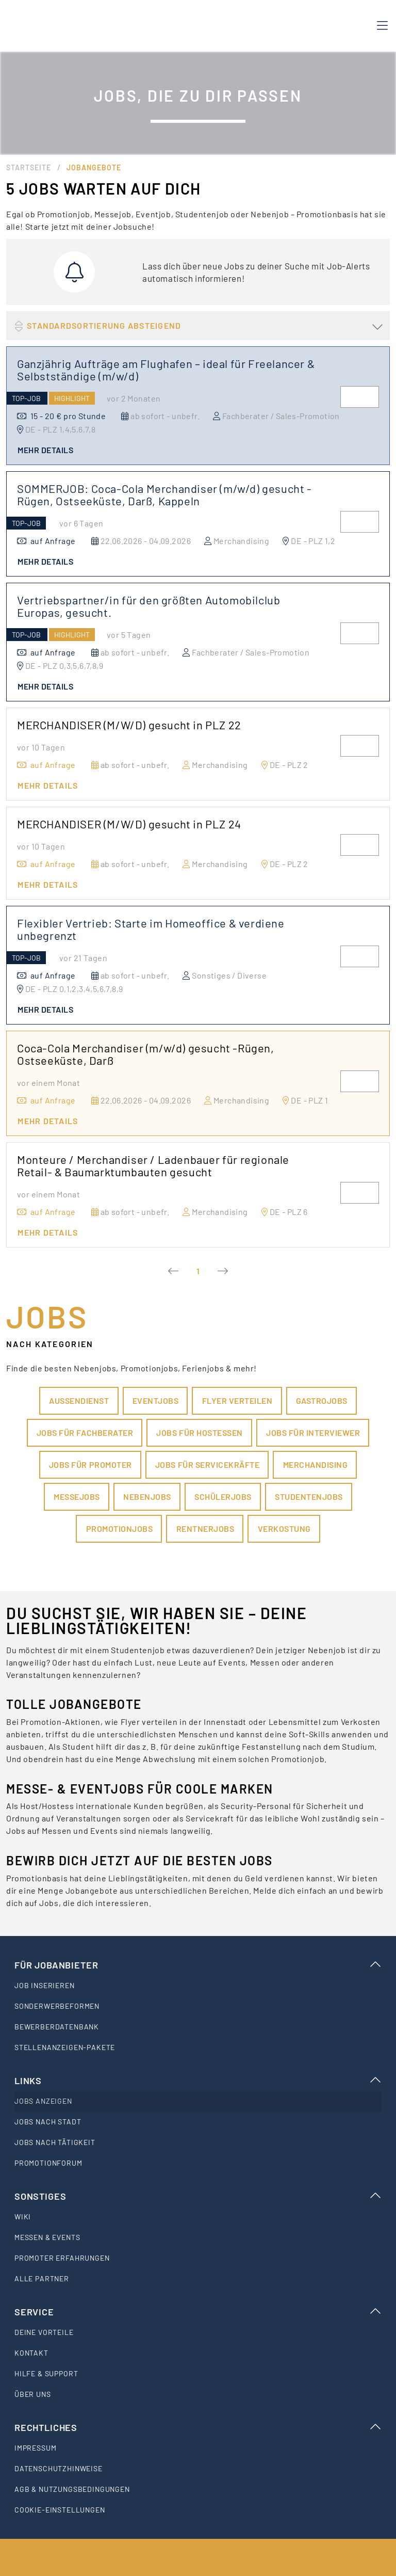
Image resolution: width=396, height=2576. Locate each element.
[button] (198, 325)
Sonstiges (198, 2196)
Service (198, 2312)
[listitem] (198, 1985)
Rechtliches (198, 2427)
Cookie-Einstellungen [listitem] (59, 2509)
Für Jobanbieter (198, 1965)
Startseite (28, 167)
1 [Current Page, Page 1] (198, 1271)
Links (198, 2080)
